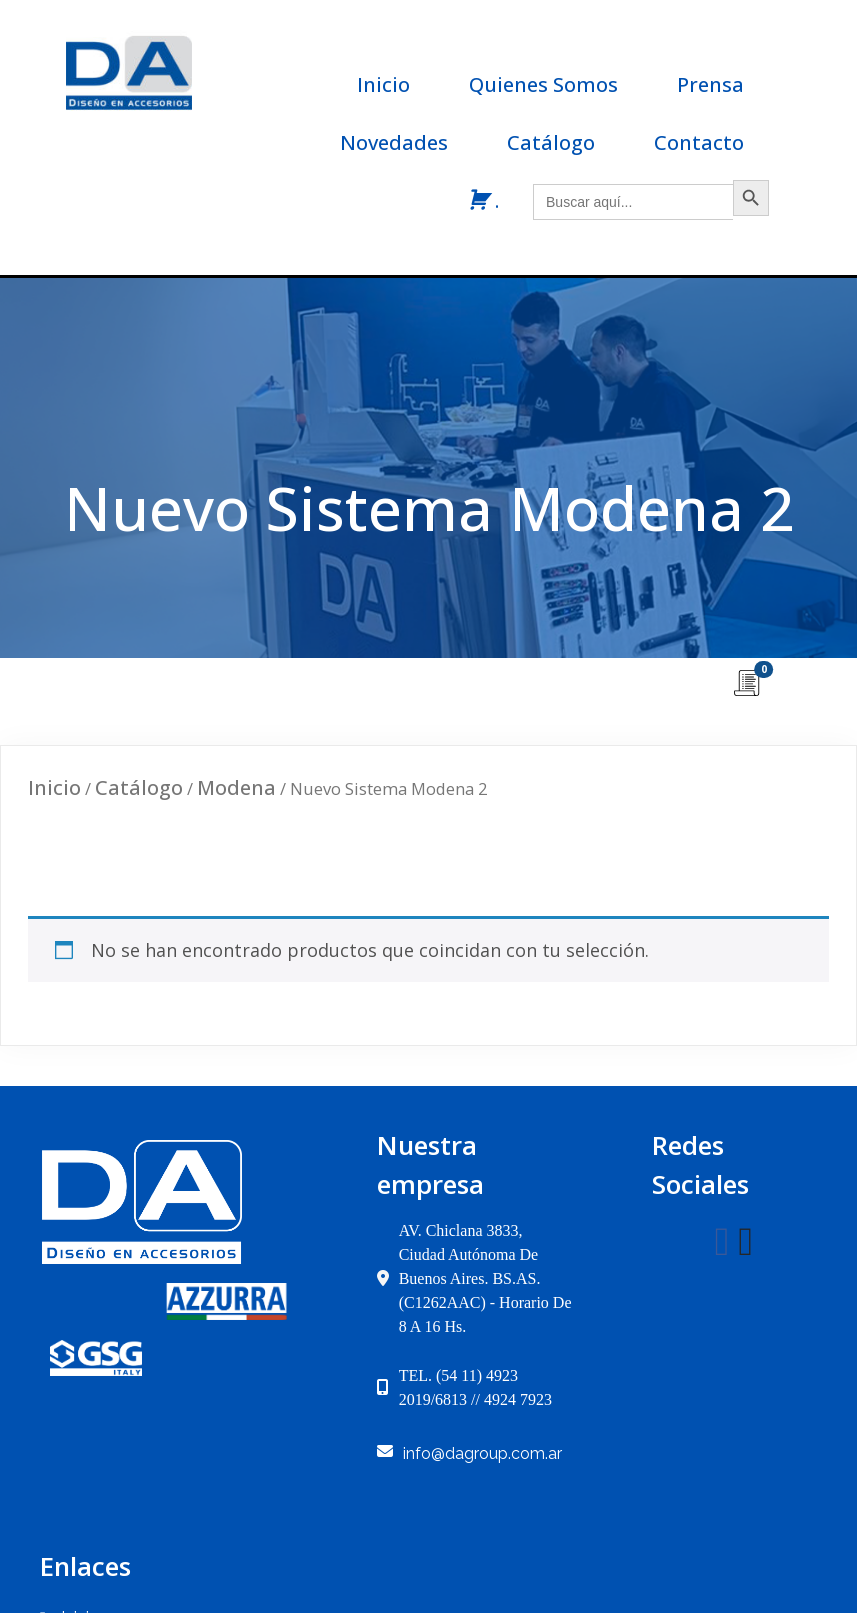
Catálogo (139, 797)
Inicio (54, 797)
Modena (236, 797)
